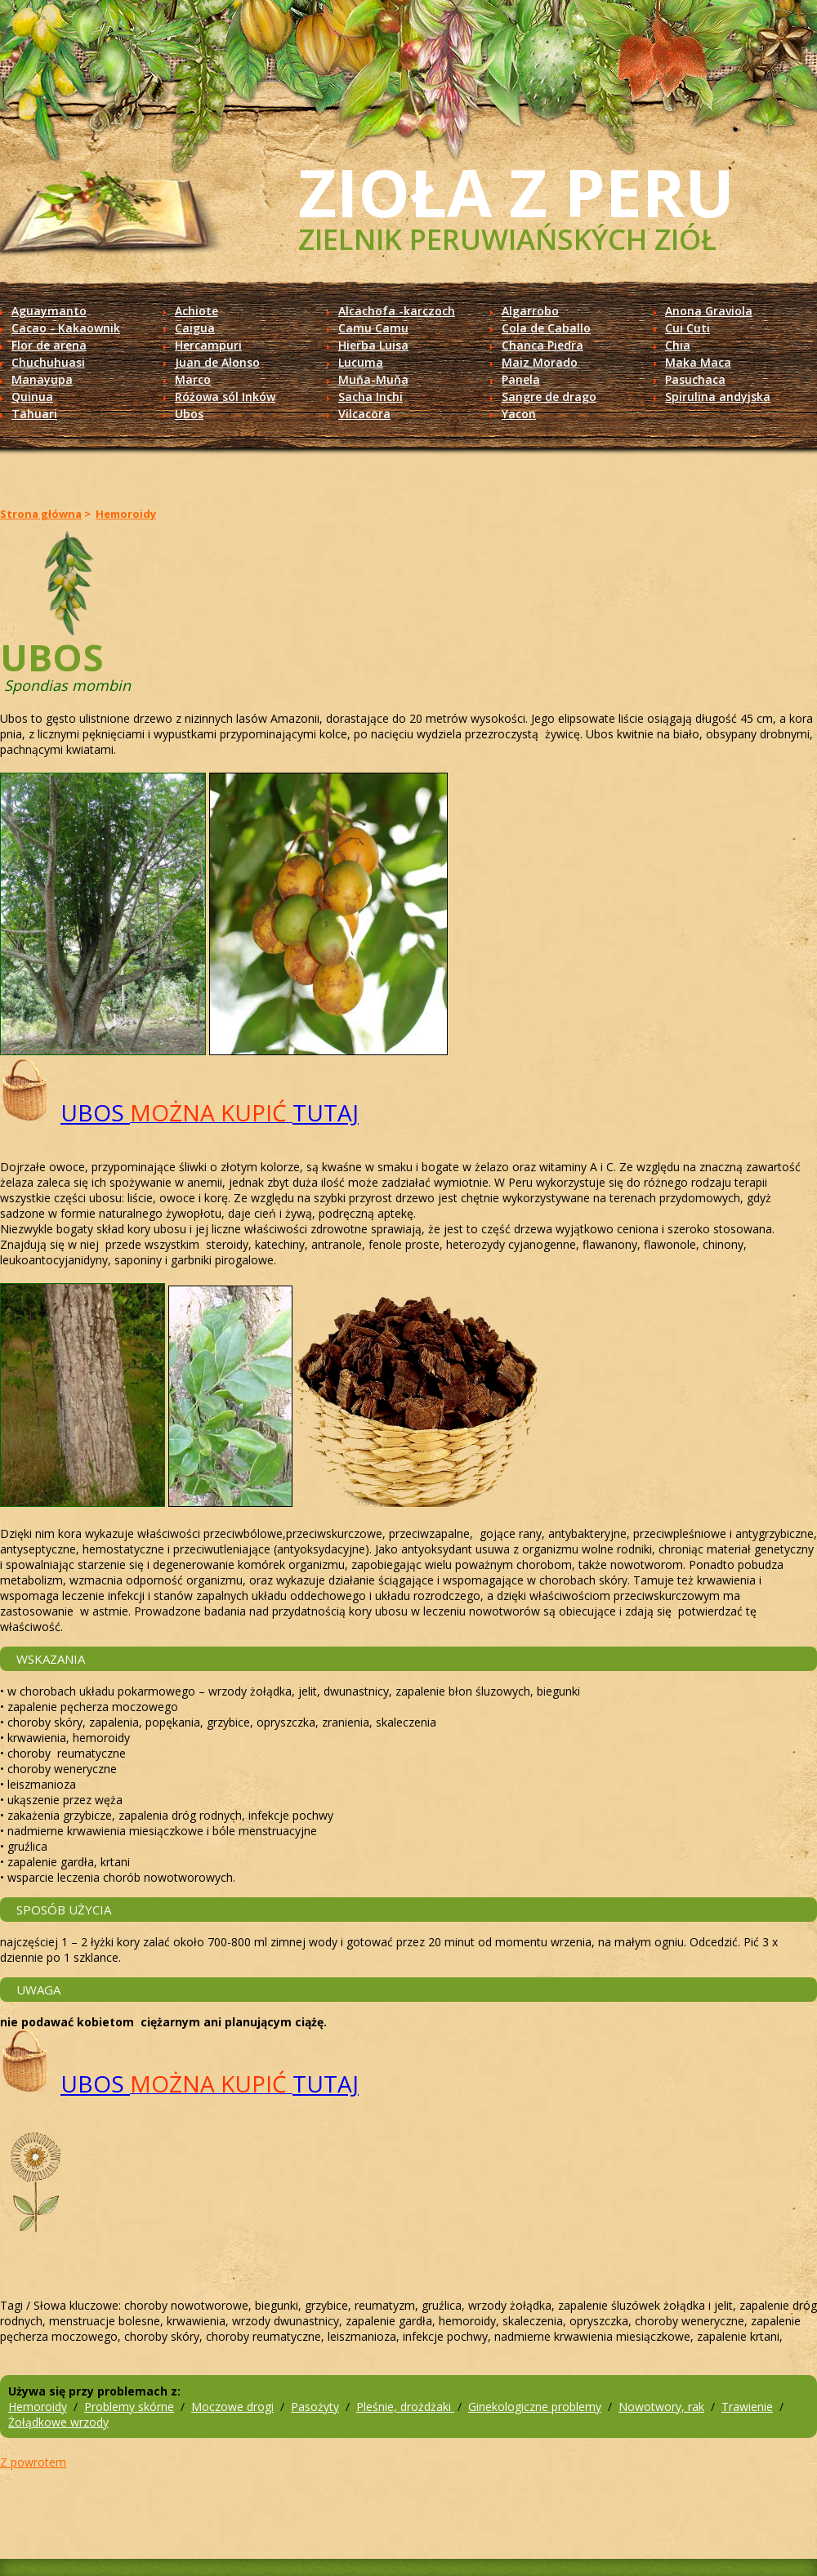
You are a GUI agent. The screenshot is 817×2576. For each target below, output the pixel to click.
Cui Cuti (687, 328)
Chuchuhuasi (48, 362)
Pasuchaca (695, 379)
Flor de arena (49, 345)
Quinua (32, 396)
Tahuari (34, 413)
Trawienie (747, 2406)
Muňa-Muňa (373, 379)
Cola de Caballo (546, 328)
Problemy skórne (129, 2406)
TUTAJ (325, 1112)
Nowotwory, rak (661, 2406)
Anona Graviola (708, 311)
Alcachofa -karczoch (396, 311)
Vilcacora (364, 413)
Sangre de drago (549, 396)
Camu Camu (373, 328)
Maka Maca (698, 362)
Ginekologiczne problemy (534, 2406)
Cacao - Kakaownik (65, 328)
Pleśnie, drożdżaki (405, 2406)
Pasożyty (315, 2406)
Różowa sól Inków (225, 396)
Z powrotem (33, 2462)
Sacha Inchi (370, 396)
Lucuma (360, 362)
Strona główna (41, 513)
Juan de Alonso (217, 362)
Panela (521, 379)
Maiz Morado (540, 362)
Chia (677, 345)
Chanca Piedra (542, 345)
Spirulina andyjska (717, 396)
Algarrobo (530, 311)
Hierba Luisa (373, 345)
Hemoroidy (126, 513)
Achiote (196, 311)
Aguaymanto (49, 311)
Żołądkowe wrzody (58, 2422)
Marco (193, 379)
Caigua (195, 328)
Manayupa (42, 379)
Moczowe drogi (232, 2406)
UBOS (95, 1112)
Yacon (519, 413)
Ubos (189, 413)
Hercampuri (208, 345)
